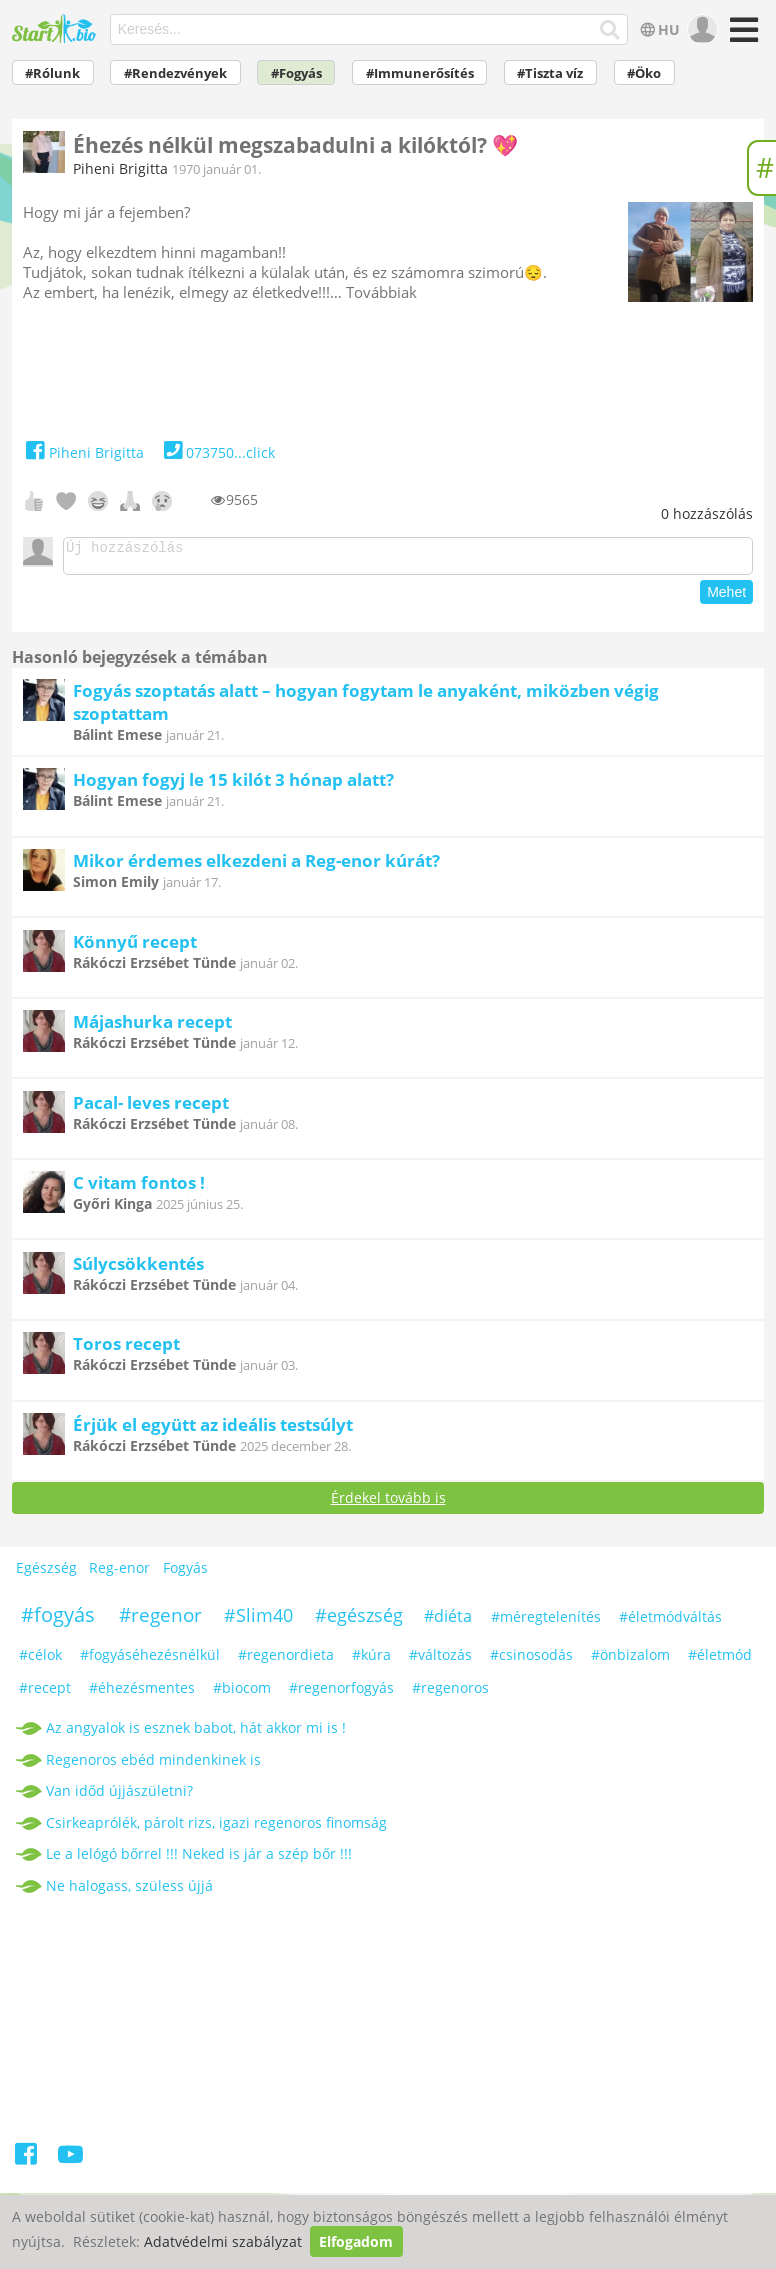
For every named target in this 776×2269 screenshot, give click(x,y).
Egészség (46, 1573)
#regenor (160, 1621)
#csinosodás (531, 1660)
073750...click (217, 452)
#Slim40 (258, 1621)
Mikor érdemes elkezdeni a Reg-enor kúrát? (256, 866)
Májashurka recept (152, 1027)
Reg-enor (119, 1573)
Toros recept (126, 1349)
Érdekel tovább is (388, 1503)
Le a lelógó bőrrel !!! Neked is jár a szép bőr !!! (199, 1859)
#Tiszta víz (550, 73)
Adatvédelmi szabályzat (223, 2241)
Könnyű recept (135, 947)
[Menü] (741, 36)
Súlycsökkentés (138, 1269)
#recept (45, 1693)
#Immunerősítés (420, 73)
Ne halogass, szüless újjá (129, 1891)
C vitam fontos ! (139, 1188)
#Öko (644, 73)
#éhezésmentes (142, 1693)
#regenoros (450, 1693)
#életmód (720, 1660)
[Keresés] (609, 30)
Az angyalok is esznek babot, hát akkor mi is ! (196, 1733)
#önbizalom (630, 1660)
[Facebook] (27, 2163)
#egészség (359, 1621)
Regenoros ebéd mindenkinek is (153, 1765)
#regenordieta (286, 1660)
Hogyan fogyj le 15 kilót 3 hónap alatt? (233, 785)
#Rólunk (52, 73)
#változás (440, 1660)
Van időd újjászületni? (119, 1796)
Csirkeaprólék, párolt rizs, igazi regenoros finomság (216, 1828)
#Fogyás (296, 73)
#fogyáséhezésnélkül (150, 1660)
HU (657, 29)
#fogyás (58, 1620)
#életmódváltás (670, 1622)
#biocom (242, 1693)
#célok (40, 1660)
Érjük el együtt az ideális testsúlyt (213, 1430)
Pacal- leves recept (151, 1108)
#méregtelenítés (546, 1622)
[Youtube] (70, 2163)
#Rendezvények (175, 73)
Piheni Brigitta (120, 168)
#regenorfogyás (341, 1693)
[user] (700, 30)
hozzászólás (707, 513)
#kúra (371, 1660)
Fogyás (185, 1573)
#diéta (448, 1622)
